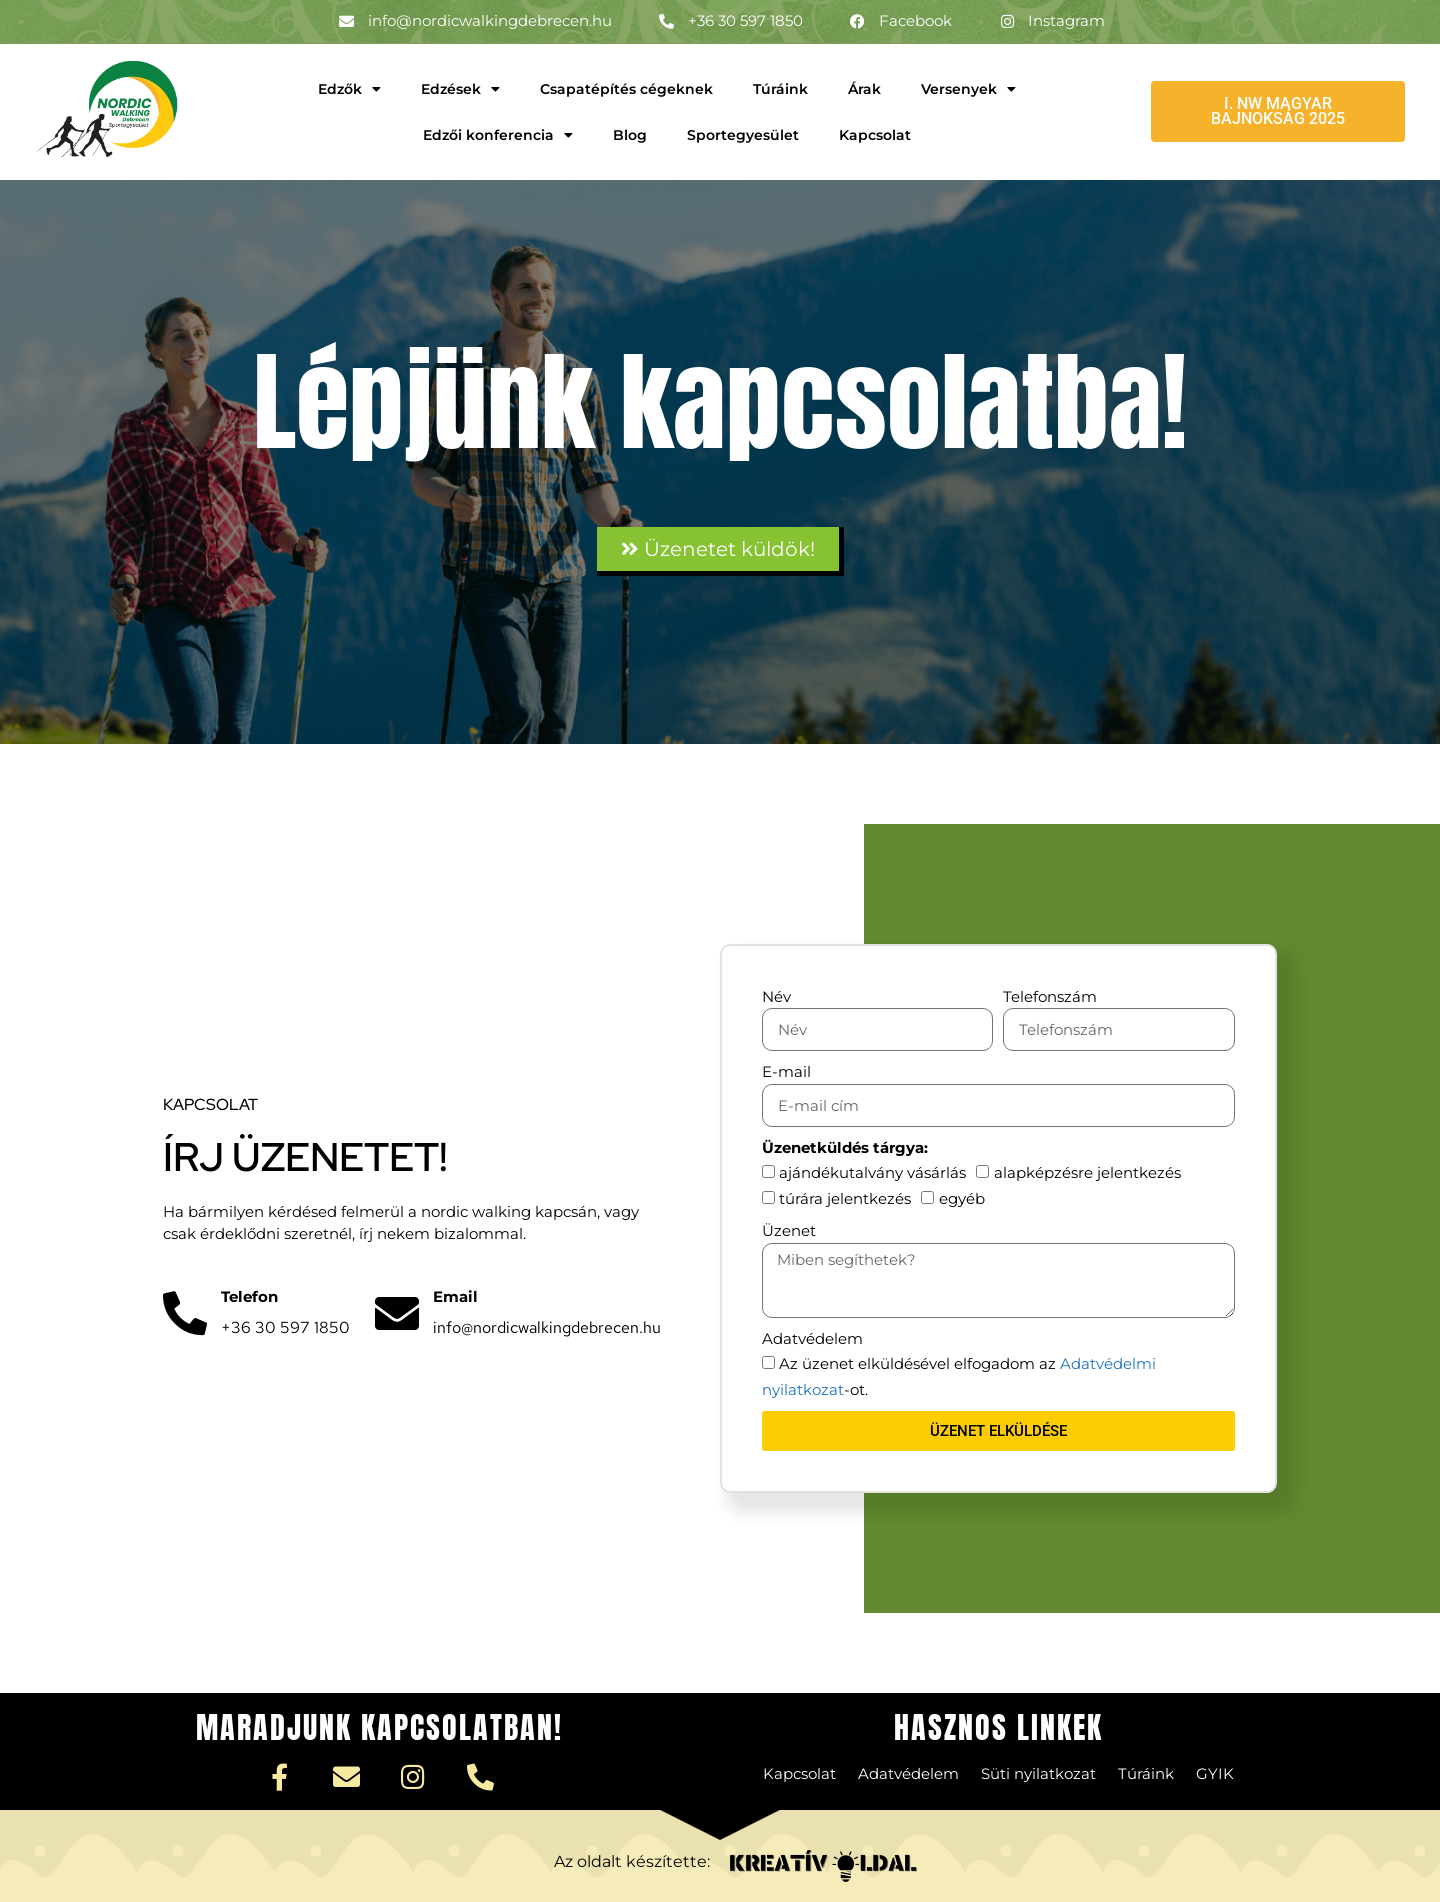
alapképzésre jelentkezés (1087, 1172)
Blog (630, 135)
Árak (864, 89)
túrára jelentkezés (845, 1198)
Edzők (349, 89)
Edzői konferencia (498, 135)
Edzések (460, 89)
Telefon (249, 1296)
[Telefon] (185, 1314)
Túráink (780, 89)
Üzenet (789, 1230)
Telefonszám (1050, 996)
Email (455, 1296)
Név (776, 996)
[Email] (397, 1314)
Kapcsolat (875, 135)
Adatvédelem (812, 1338)
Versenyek (968, 89)
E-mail (786, 1071)
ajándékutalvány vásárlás (872, 1172)
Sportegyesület (743, 135)
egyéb (962, 1198)
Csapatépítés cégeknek (626, 89)
